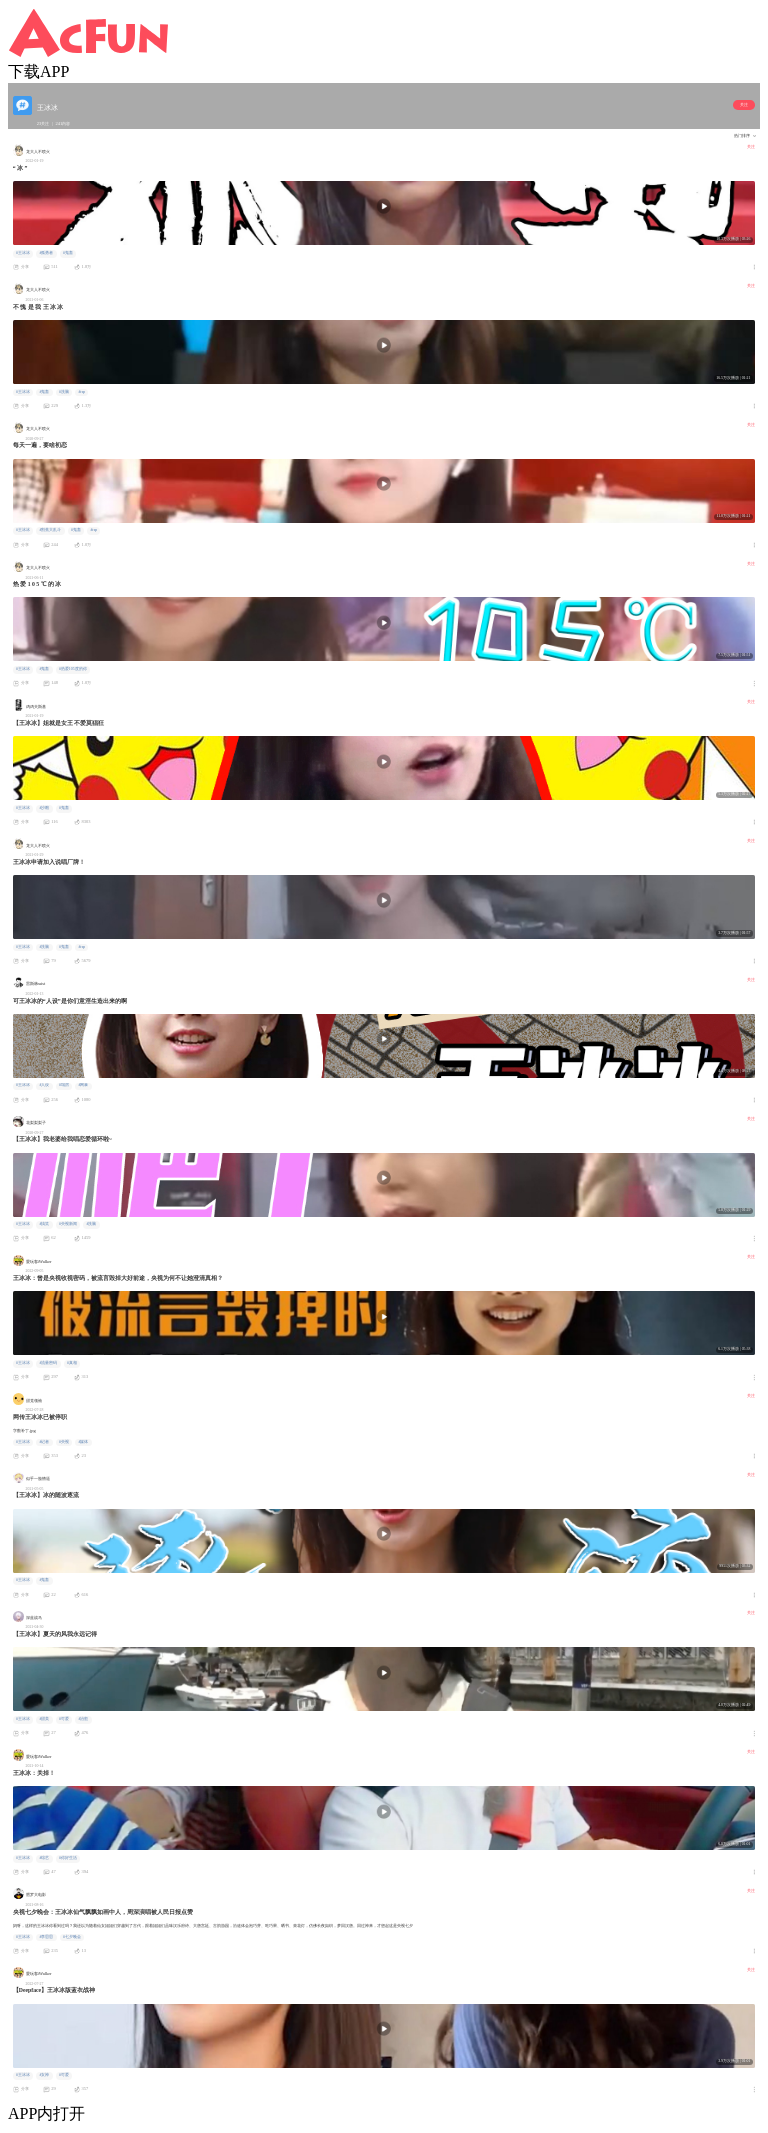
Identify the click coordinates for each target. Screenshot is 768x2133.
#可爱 (64, 1719)
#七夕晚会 (72, 1937)
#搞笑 (44, 1224)
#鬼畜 (68, 253)
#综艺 (44, 1858)
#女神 (44, 2075)
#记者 (44, 1442)
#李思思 (46, 1937)
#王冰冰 (23, 253)
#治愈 (83, 1719)
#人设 (44, 1085)
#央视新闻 (68, 1224)
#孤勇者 (46, 253)
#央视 (64, 1442)
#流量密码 (48, 1363)
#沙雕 (44, 808)
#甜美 (44, 1719)
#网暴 (83, 1085)
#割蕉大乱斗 (50, 530)
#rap (81, 392)
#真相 (72, 1363)
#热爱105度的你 (73, 669)
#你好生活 (68, 1858)
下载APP (38, 71)
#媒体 (83, 1442)
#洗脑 (64, 392)
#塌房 (64, 1085)
